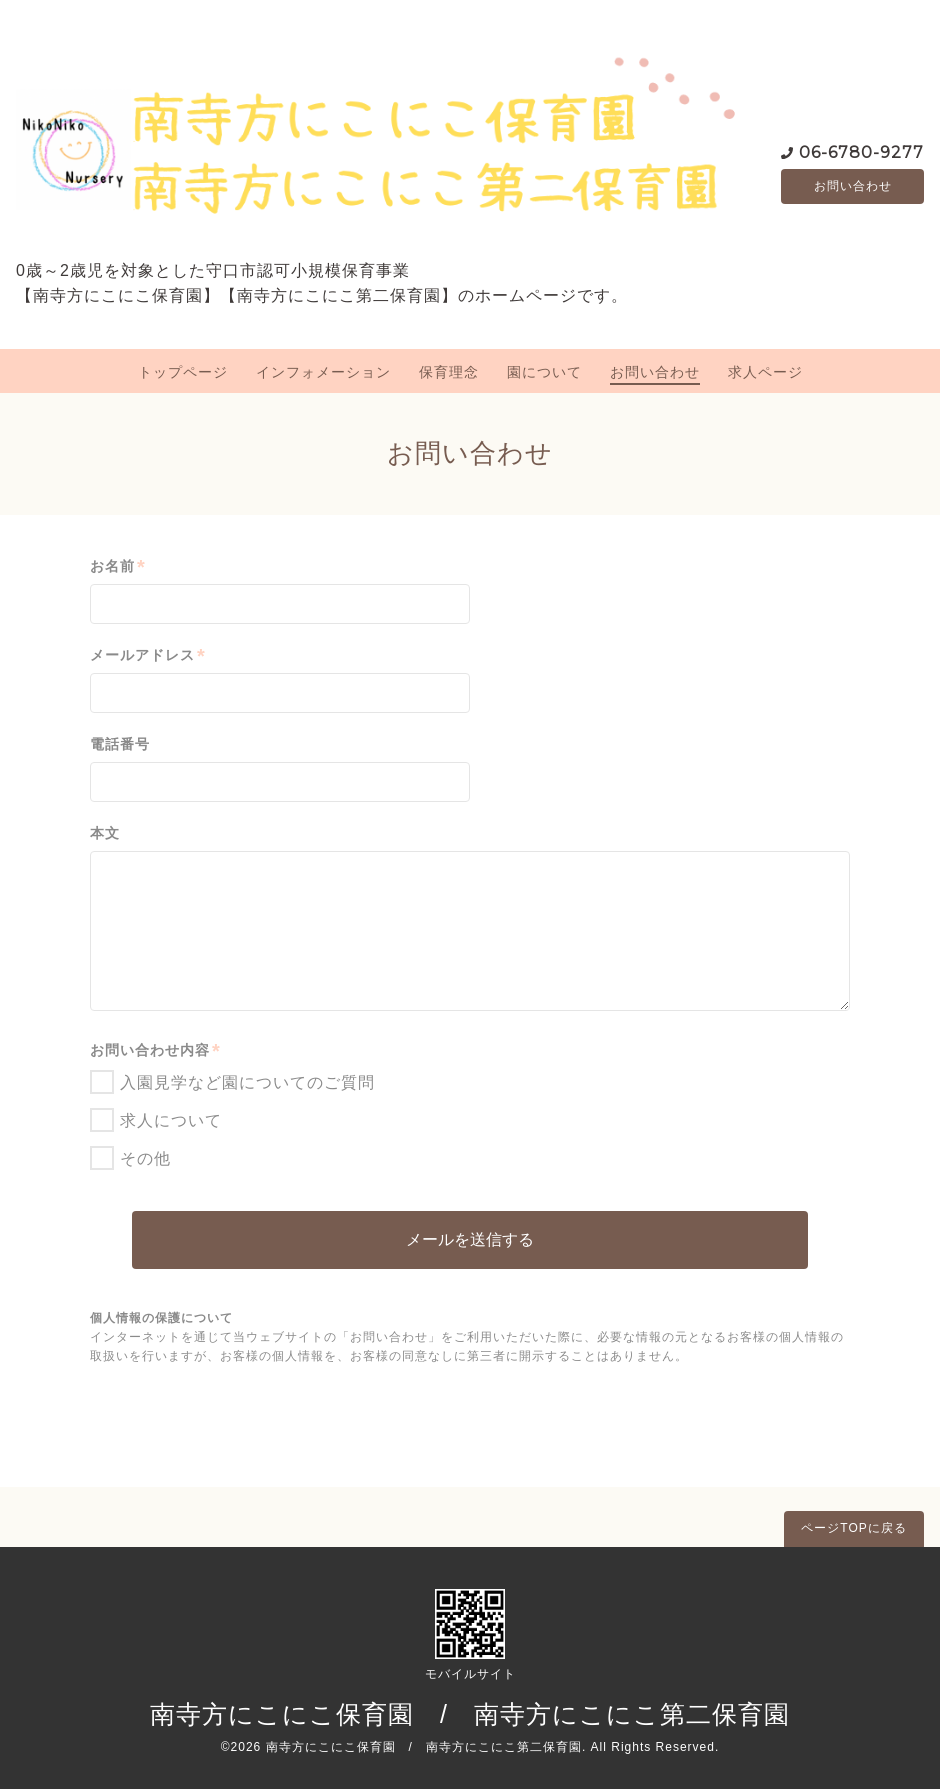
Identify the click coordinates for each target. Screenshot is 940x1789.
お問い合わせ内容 (155, 1050)
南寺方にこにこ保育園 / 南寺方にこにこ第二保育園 (470, 1714)
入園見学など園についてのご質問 (247, 1082)
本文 (105, 833)
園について (544, 372)
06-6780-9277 (861, 150)
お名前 (118, 566)
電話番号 (120, 744)
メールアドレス (148, 655)
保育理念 (449, 372)
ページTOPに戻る (853, 1528)
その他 (145, 1158)
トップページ (183, 372)
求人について (171, 1120)
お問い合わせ (853, 186)
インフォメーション (323, 372)
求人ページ (765, 372)
